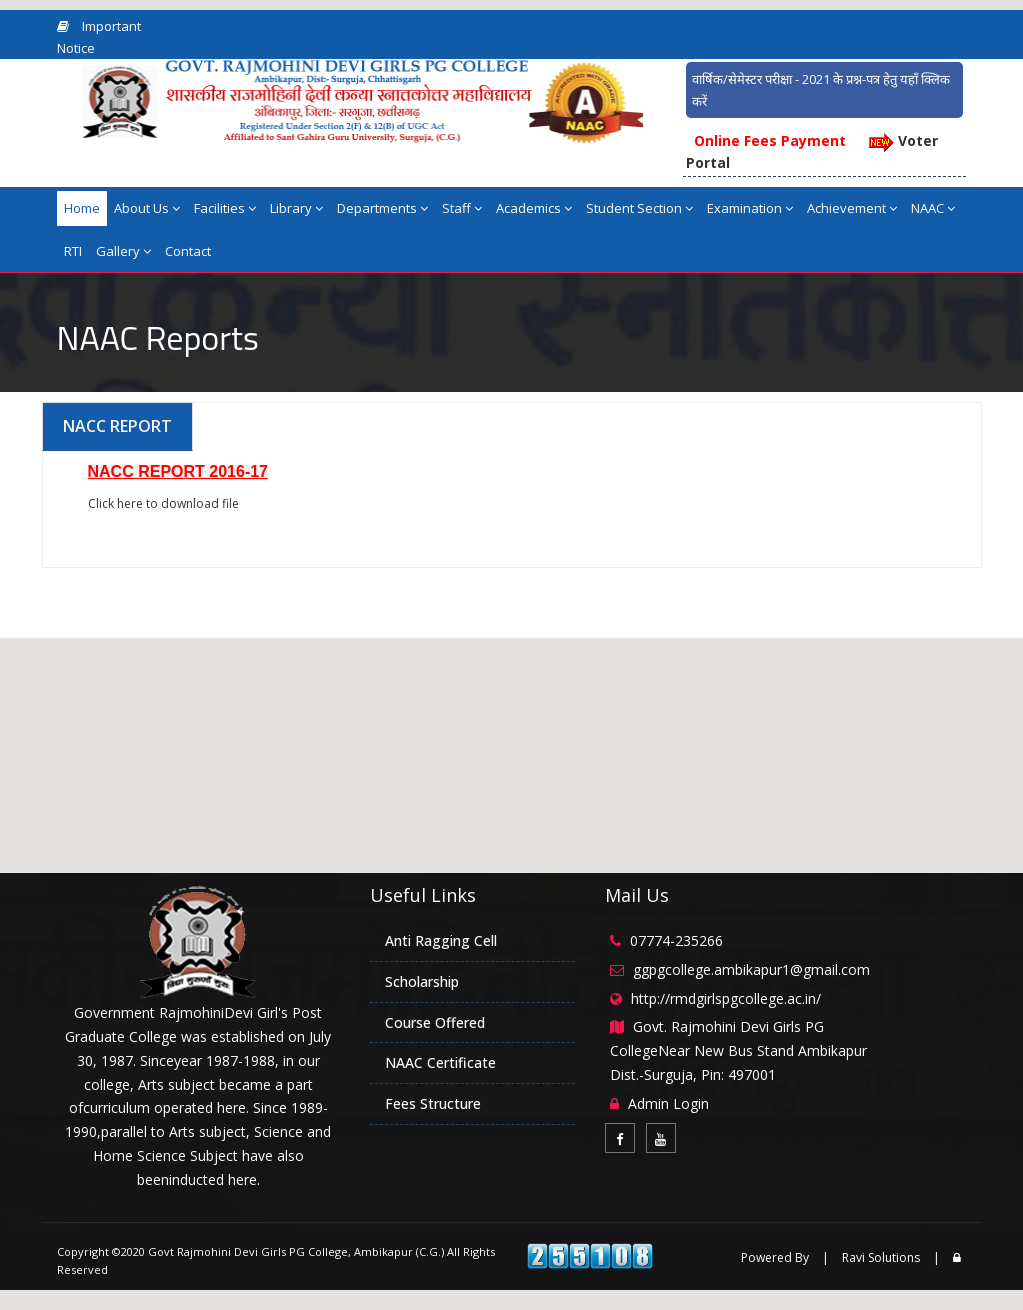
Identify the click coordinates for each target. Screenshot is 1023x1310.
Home (82, 208)
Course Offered (435, 1022)
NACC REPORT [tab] (117, 426)
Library (296, 208)
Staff (462, 208)
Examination (750, 208)
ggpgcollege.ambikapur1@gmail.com (751, 969)
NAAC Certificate (440, 1062)
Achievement (852, 208)
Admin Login (668, 1103)
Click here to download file (163, 503)
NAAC (933, 208)
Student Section (639, 208)
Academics (534, 208)
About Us (147, 208)
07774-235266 (676, 940)
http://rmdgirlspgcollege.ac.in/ (726, 998)
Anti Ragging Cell (441, 940)
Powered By (775, 1257)
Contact (188, 251)
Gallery (123, 251)
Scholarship (422, 981)
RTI (73, 251)
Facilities (225, 208)
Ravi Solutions (881, 1257)
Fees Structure (433, 1103)
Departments (382, 208)
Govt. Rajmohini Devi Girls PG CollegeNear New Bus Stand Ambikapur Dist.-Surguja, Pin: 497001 (738, 1050)
